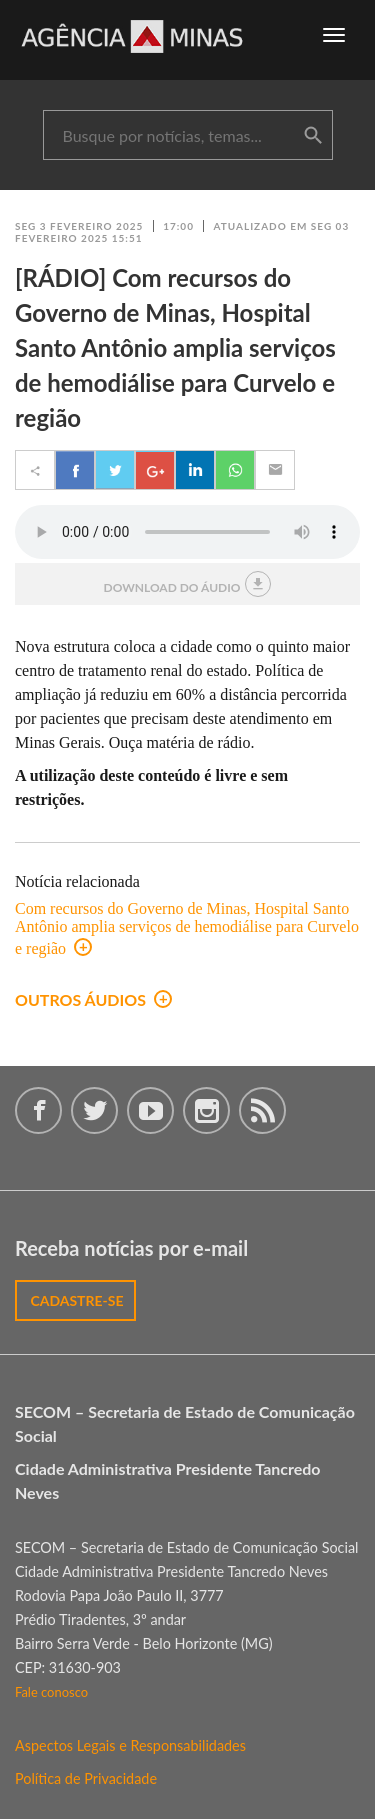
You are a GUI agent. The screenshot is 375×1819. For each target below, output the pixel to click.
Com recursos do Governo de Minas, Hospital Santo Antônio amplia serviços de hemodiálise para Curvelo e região (187, 928)
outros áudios (93, 999)
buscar (313, 136)
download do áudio (188, 584)
